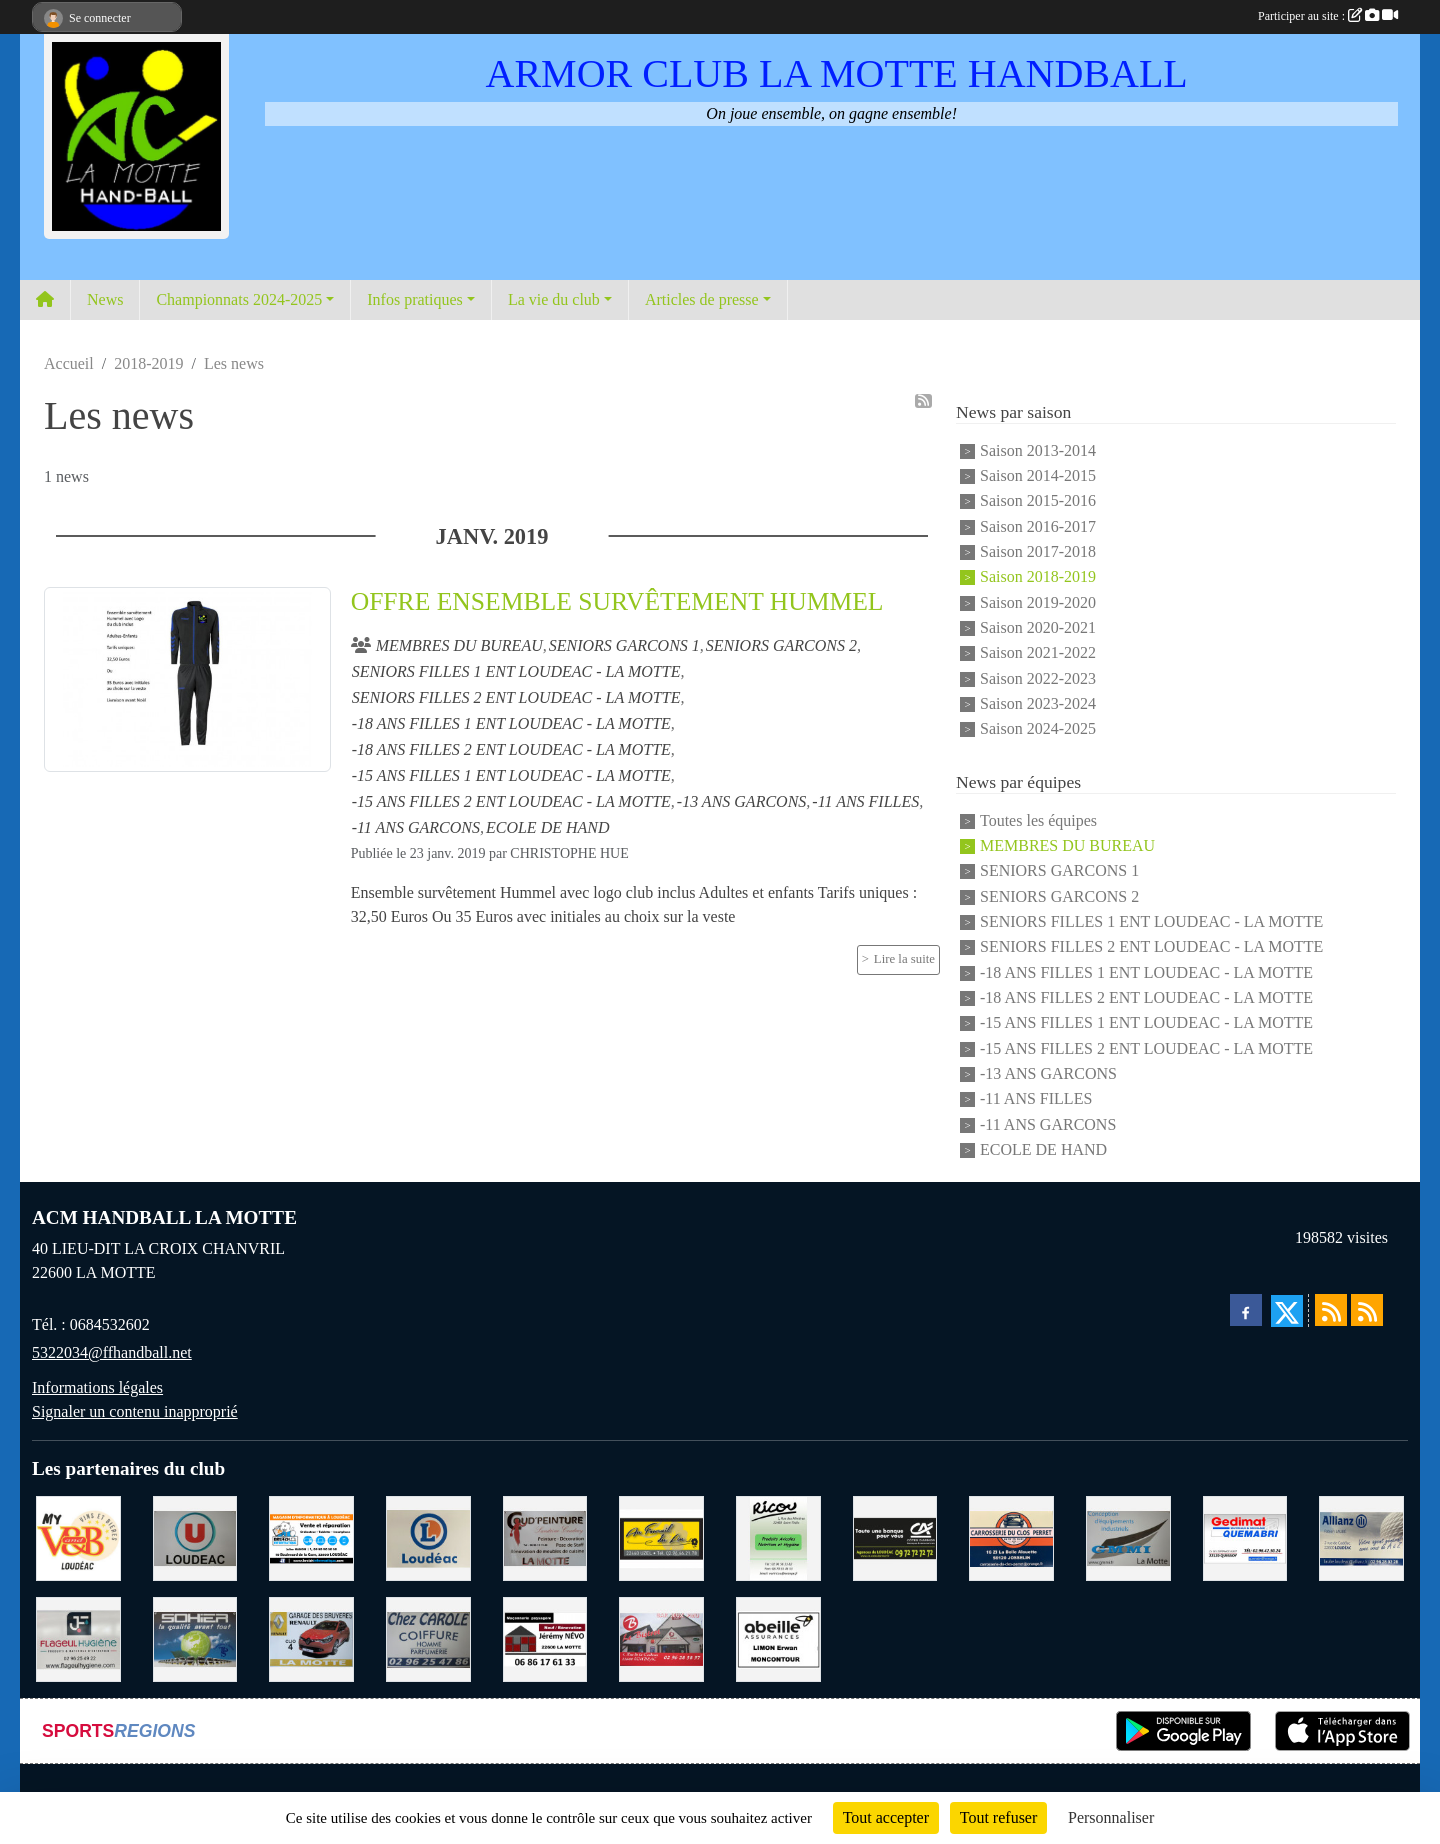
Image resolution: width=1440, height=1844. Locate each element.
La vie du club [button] (554, 299)
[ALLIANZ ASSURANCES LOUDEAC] (1361, 1536)
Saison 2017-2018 (1038, 551)
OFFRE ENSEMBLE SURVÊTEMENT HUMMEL (617, 601)
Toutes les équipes (1038, 820)
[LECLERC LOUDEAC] (428, 1536)
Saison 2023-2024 (1038, 703)
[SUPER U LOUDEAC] (195, 1536)
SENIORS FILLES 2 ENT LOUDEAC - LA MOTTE (1151, 947)
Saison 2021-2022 (1038, 653)
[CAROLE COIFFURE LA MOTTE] (428, 1637)
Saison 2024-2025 (1038, 729)
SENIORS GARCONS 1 (1059, 871)
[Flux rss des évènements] (1367, 1310)
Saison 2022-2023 (1038, 678)
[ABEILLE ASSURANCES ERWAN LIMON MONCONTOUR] (778, 1637)
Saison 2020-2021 (1038, 627)
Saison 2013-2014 (1038, 450)
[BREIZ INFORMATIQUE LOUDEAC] (311, 1536)
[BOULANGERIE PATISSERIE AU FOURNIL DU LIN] (661, 1536)
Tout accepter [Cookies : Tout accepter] (886, 1817)
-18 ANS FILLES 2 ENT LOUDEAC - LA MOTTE (1146, 997)
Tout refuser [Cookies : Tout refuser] (999, 1817)
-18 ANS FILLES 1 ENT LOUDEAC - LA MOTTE (1146, 972)
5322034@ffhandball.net (112, 1352)
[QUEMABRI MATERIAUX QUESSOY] (1245, 1536)
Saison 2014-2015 (1038, 475)
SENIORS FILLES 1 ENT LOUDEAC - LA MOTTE (1151, 921)
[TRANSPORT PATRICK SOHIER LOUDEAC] (195, 1637)
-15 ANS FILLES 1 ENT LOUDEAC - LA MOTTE (1146, 1023)
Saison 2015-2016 (1038, 501)
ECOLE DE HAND (1043, 1149)
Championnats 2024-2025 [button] (239, 299)
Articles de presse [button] (702, 299)
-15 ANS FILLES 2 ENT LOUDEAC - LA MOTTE (1146, 1048)
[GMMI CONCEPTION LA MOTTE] (1128, 1536)
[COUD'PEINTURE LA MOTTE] (545, 1536)
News (105, 299)
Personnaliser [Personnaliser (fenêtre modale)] (1111, 1817)
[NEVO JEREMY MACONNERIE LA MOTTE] (545, 1637)
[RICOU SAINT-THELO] (778, 1536)
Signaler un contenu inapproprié (135, 1411)
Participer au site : (1328, 16)
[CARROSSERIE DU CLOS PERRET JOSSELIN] (1011, 1536)
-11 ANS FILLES (1036, 1099)
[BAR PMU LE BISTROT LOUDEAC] (661, 1637)
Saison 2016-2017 (1038, 526)
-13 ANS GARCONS (1048, 1073)
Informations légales (97, 1387)
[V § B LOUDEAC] (78, 1536)
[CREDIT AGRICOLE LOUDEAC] (895, 1536)
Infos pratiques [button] (415, 299)
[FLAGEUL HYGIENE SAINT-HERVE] (78, 1637)
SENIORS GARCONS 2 (1059, 896)
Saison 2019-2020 (1038, 602)
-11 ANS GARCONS (1048, 1124)
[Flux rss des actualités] (1331, 1310)
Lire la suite (904, 959)
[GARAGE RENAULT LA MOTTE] (311, 1637)
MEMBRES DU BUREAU (1067, 845)
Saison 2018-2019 (1038, 577)
